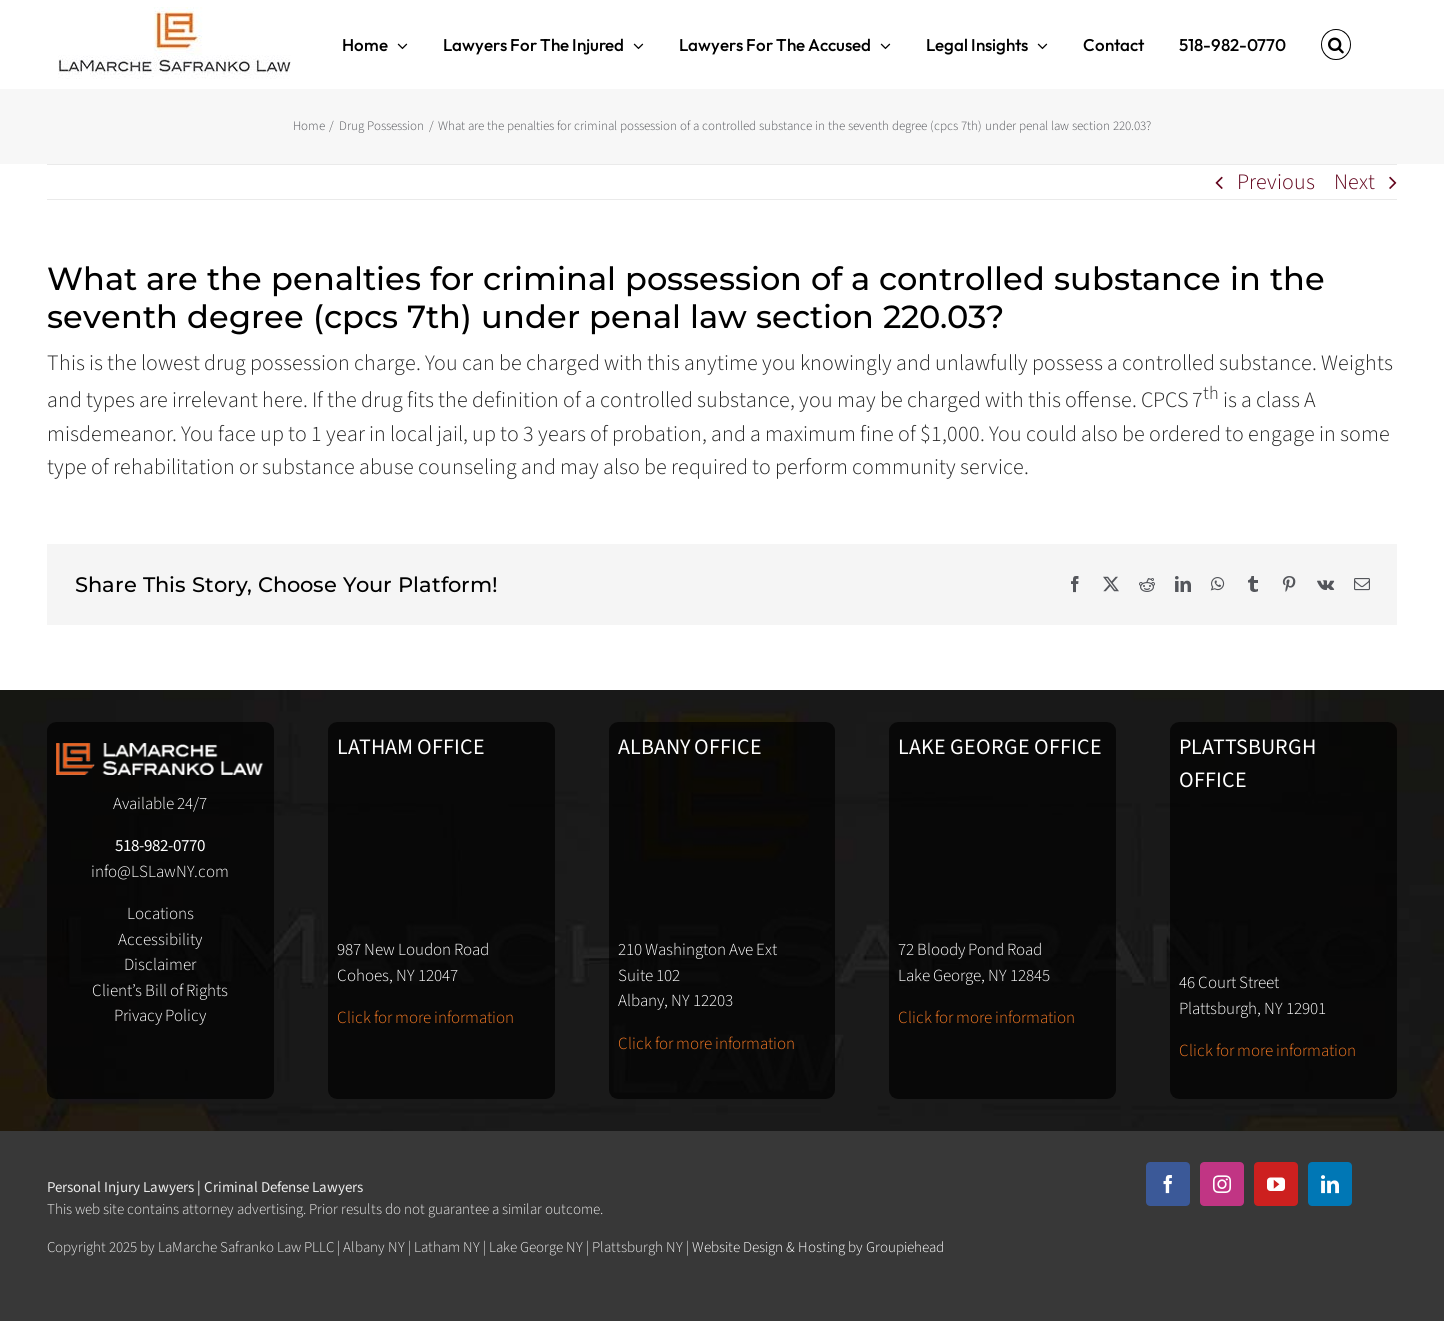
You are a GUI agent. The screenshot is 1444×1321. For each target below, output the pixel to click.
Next (1354, 182)
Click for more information (425, 1018)
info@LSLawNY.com (160, 872)
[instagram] (1222, 1184)
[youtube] (1276, 1184)
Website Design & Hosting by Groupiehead (818, 1247)
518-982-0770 (160, 846)
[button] (1336, 44)
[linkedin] (1330, 1184)
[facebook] (1168, 1184)
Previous (1276, 182)
